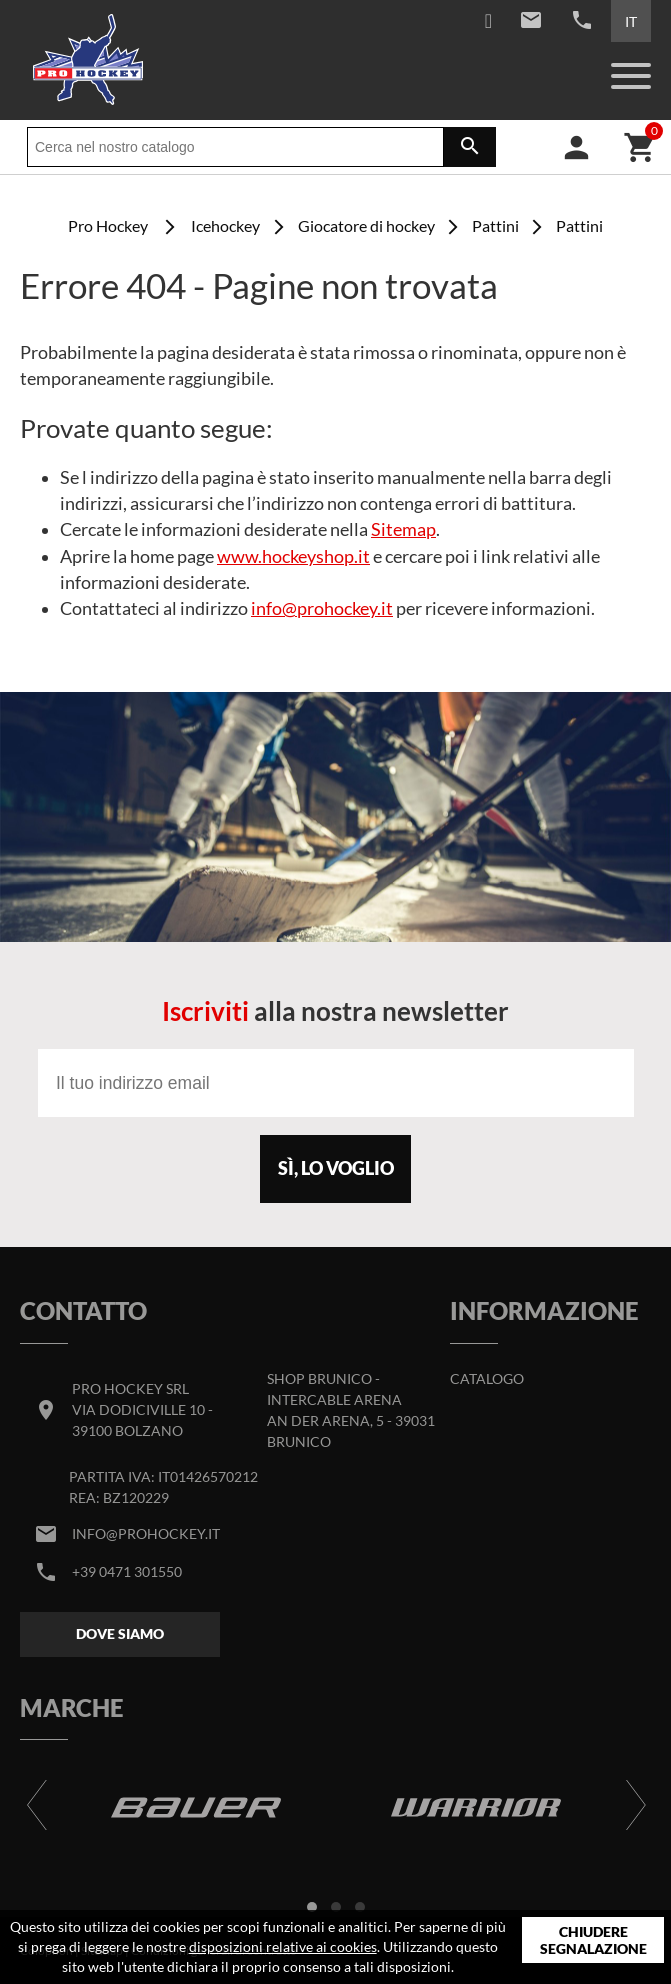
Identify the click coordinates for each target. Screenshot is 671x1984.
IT (631, 21)
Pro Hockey (108, 225)
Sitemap (403, 529)
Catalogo (487, 1378)
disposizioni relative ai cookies (283, 1946)
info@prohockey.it (322, 608)
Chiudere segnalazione (593, 1940)
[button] (312, 1907)
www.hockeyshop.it (293, 556)
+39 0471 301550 (127, 1571)
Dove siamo (120, 1633)
